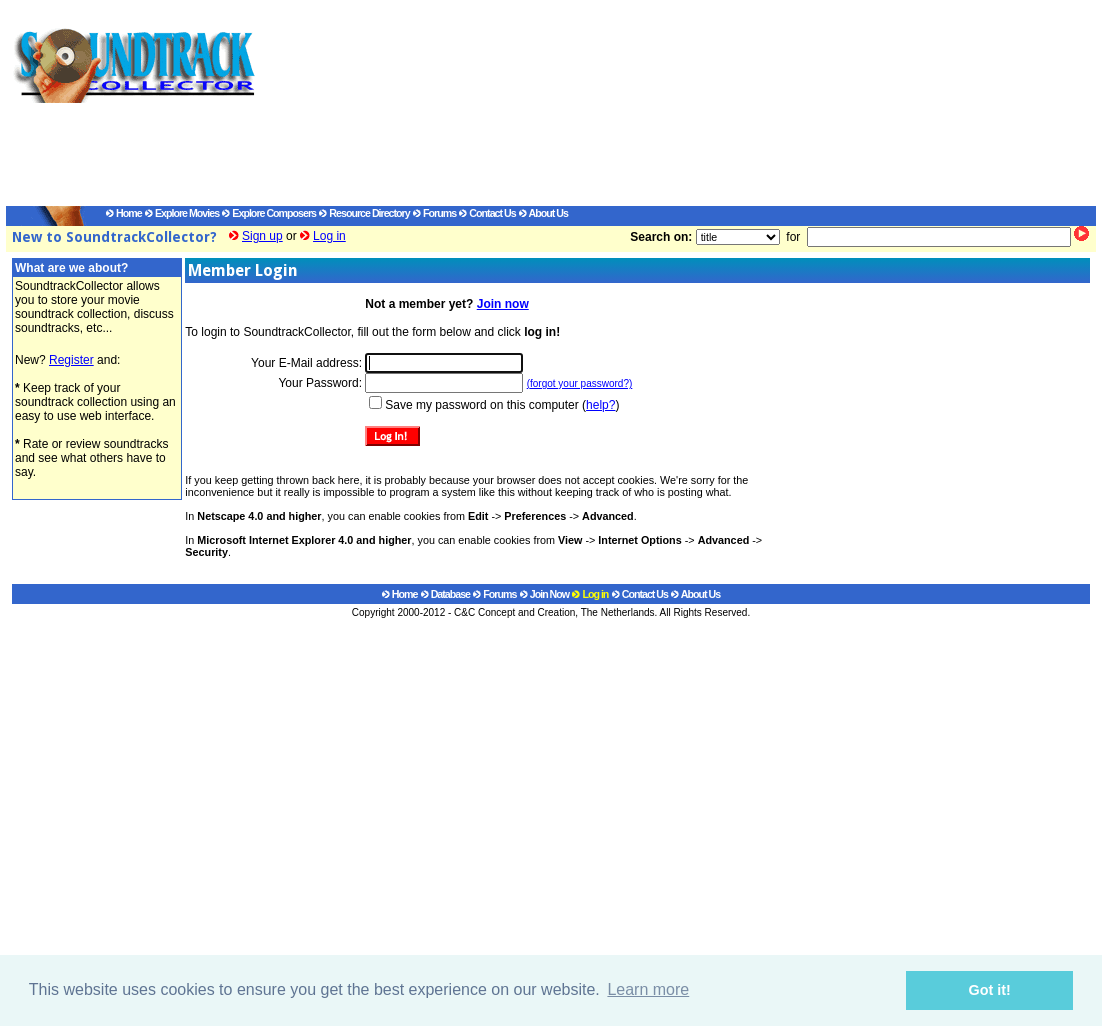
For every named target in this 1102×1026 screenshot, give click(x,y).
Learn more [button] (648, 989)
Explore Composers (269, 213)
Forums (434, 213)
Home (124, 213)
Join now (503, 304)
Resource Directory (364, 213)
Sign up (262, 236)
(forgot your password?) (580, 383)
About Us (543, 213)
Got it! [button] (990, 990)
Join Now (544, 594)
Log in (329, 236)
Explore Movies (182, 213)
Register (71, 360)
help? (600, 405)
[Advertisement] (656, 106)
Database (445, 594)
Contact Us (487, 213)
